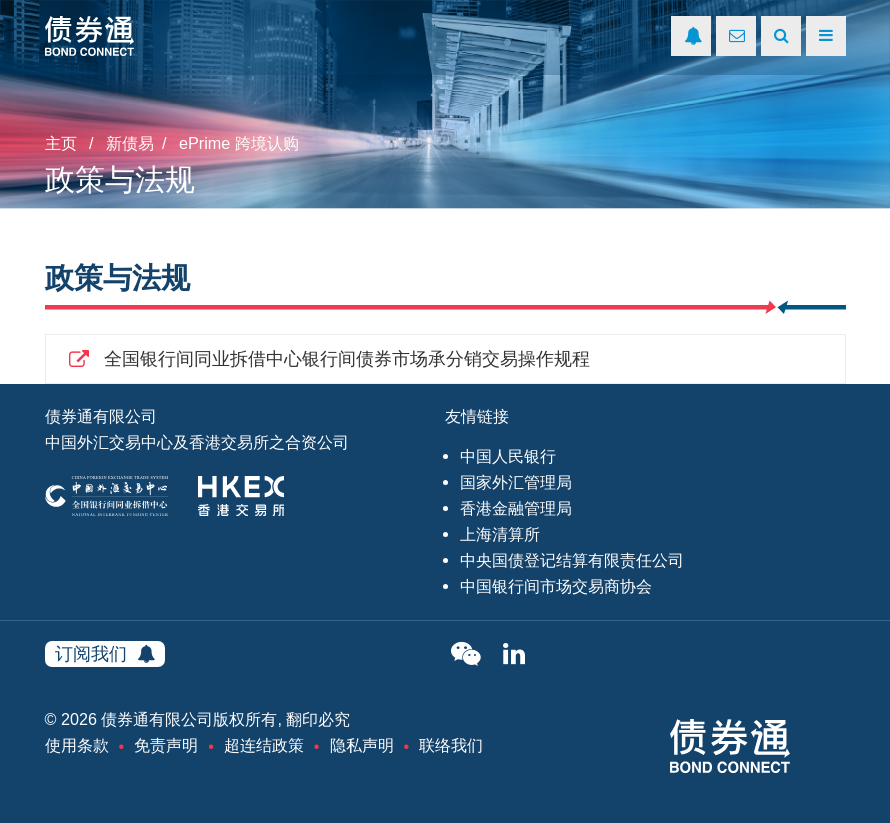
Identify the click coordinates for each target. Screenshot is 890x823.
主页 (61, 143)
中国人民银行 (508, 456)
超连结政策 (264, 745)
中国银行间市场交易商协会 (556, 586)
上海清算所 (500, 534)
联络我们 (451, 745)
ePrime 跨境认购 (239, 143)
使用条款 (77, 745)
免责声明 (166, 745)
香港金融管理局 (516, 508)
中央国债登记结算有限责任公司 (572, 560)
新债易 (130, 143)
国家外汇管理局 (516, 482)
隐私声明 (362, 745)
